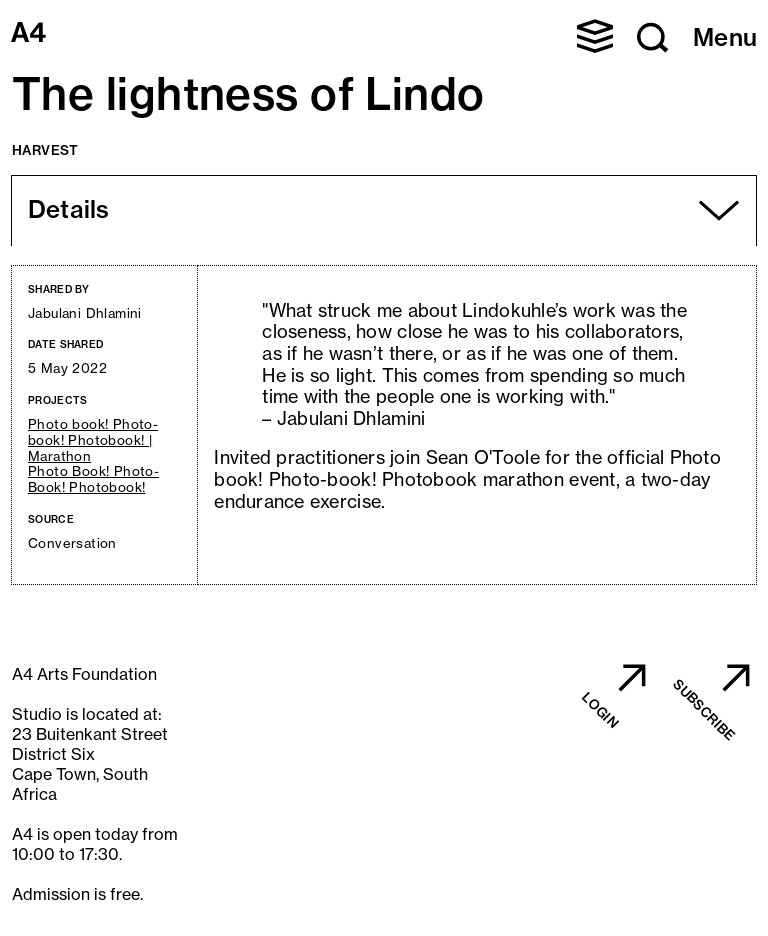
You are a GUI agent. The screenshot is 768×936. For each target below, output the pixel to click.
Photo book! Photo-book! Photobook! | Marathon (93, 440)
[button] (595, 36)
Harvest (45, 150)
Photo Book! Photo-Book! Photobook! (93, 479)
